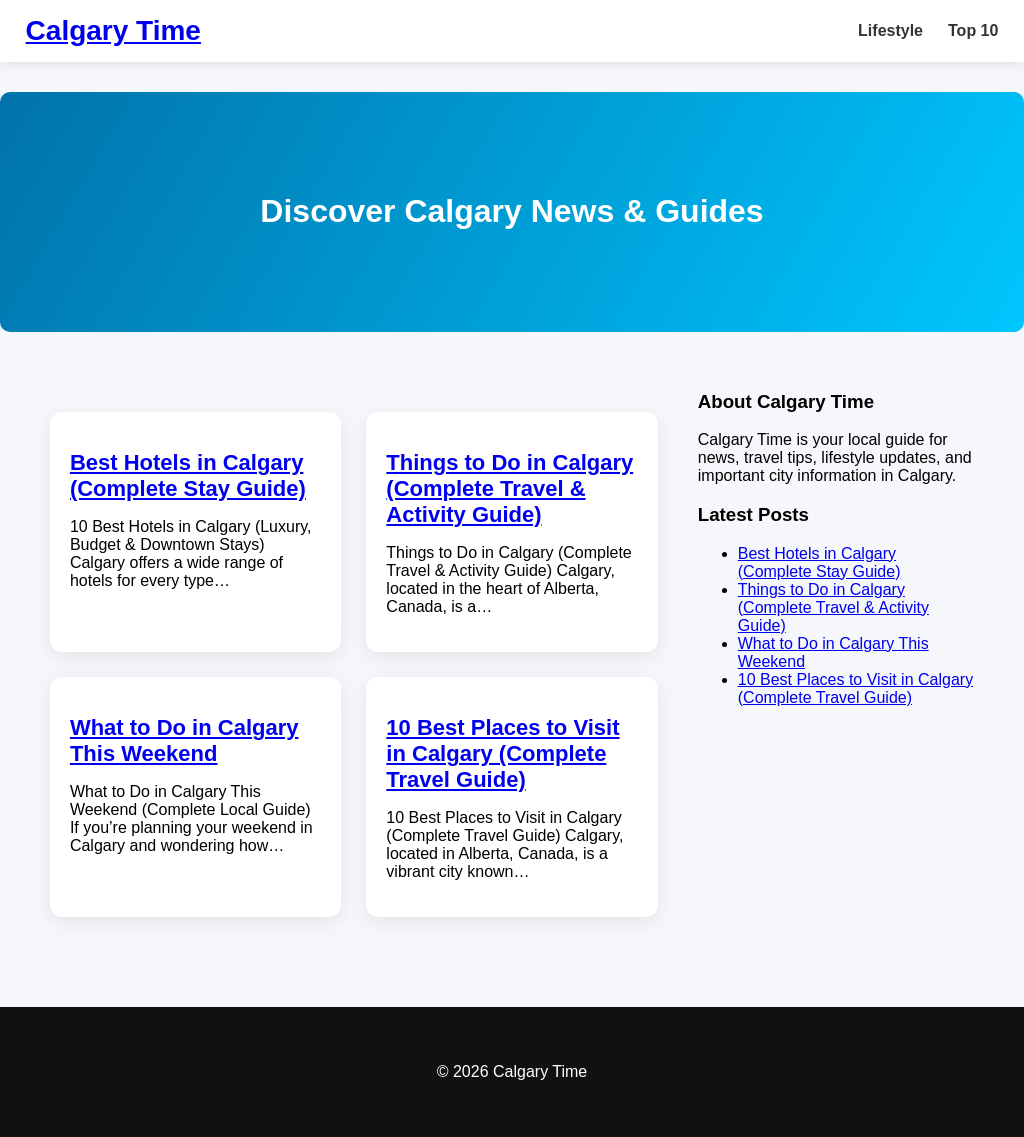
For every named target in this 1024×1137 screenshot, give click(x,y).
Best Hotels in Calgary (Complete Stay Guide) (188, 475)
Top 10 (973, 30)
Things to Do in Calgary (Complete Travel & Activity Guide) (509, 488)
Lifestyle (890, 30)
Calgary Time (113, 30)
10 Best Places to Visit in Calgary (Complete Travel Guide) (502, 753)
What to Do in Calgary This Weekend (184, 740)
